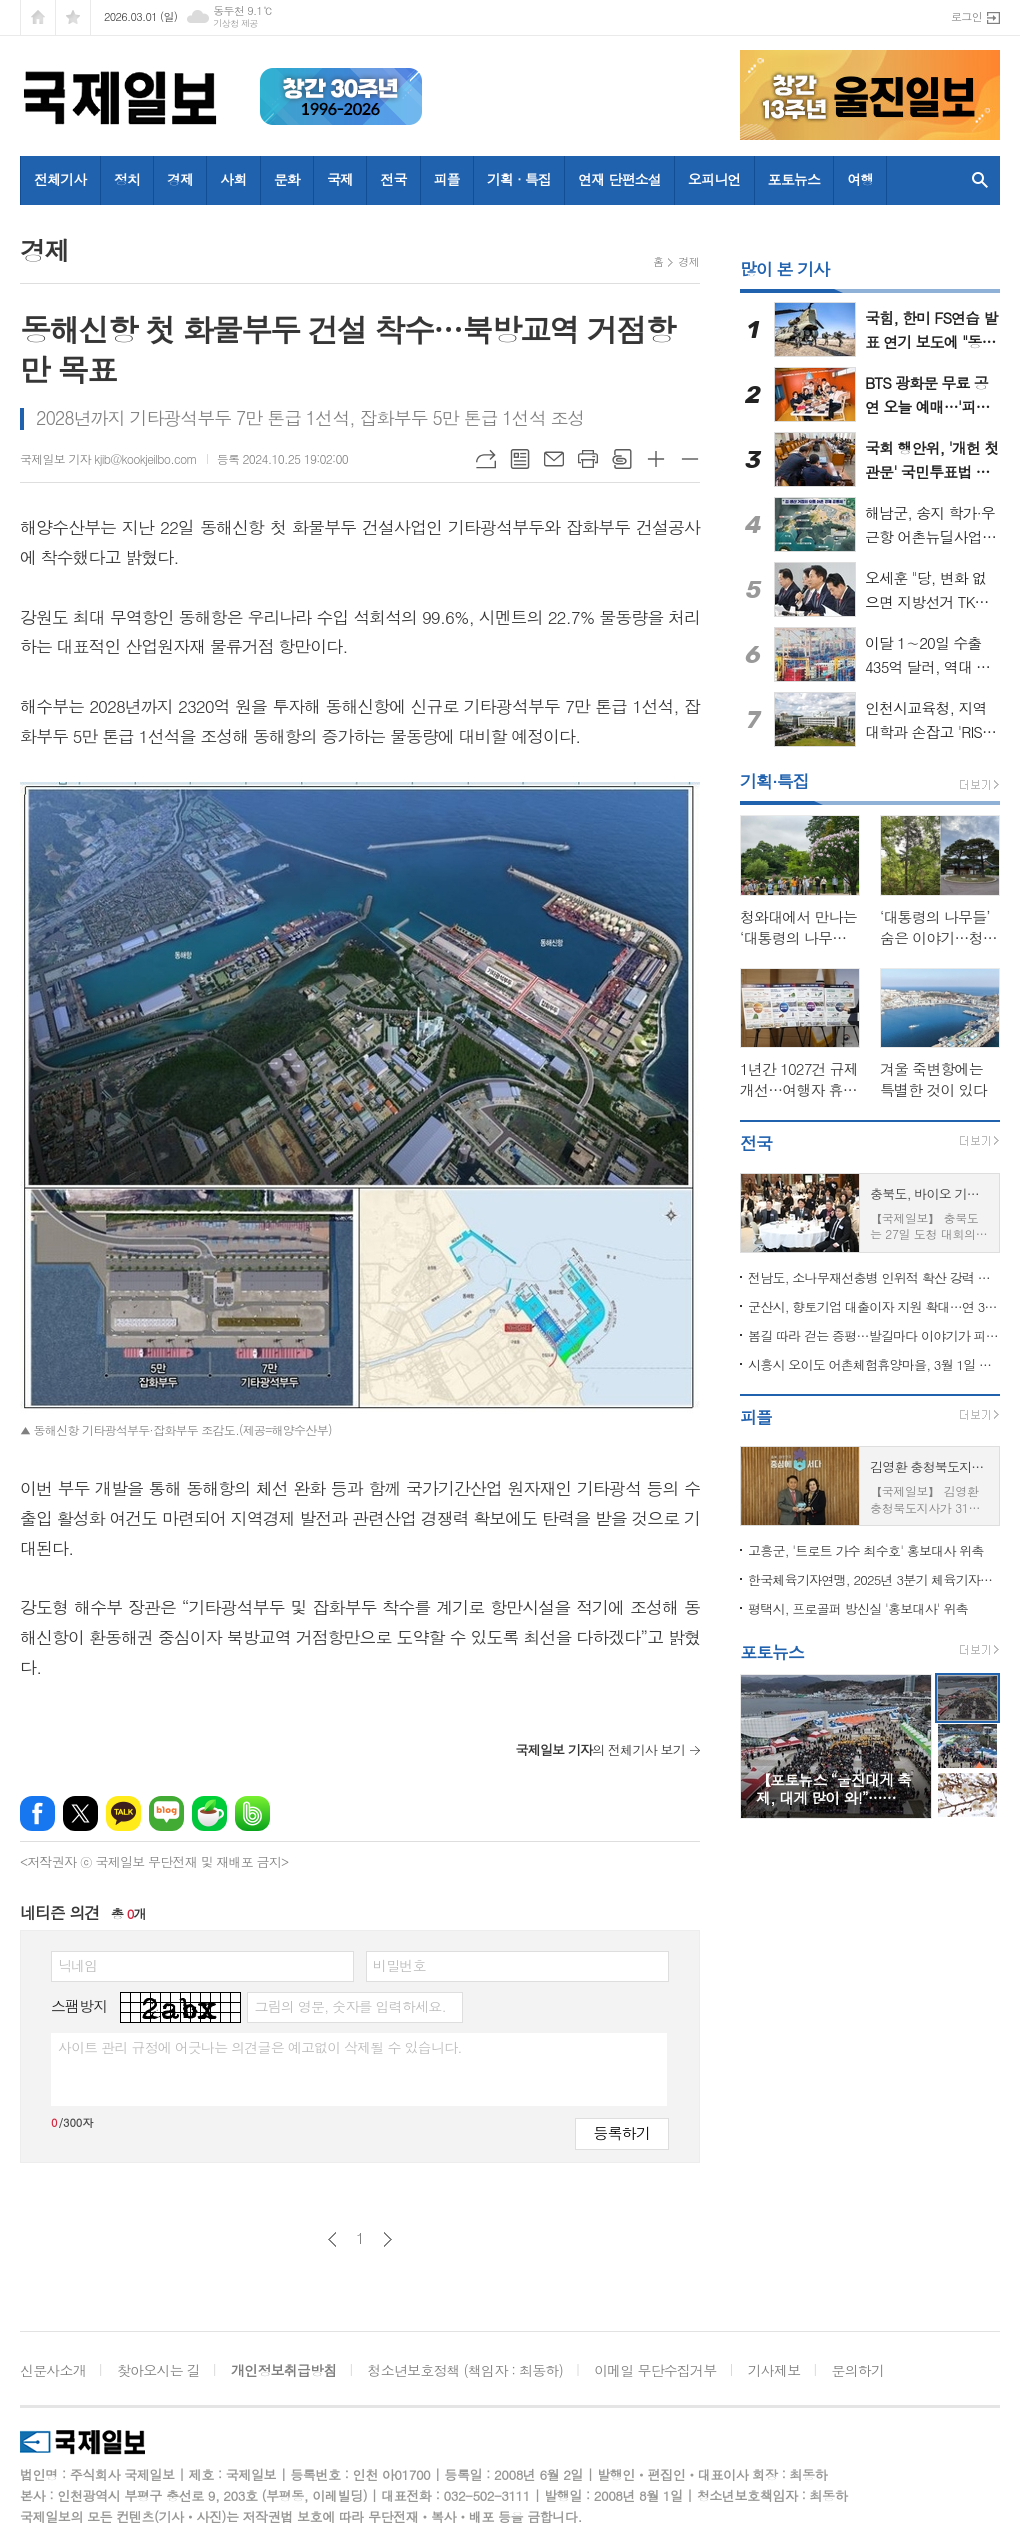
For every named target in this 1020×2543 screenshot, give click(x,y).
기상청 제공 (235, 23)
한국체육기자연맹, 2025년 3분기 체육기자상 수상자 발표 (874, 1579)
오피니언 (714, 179)
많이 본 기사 (784, 269)
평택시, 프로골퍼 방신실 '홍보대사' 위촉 (858, 1608)
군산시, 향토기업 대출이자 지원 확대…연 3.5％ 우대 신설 (874, 1306)
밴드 (252, 1813)
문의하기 (858, 2370)
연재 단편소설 (619, 179)
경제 (180, 179)
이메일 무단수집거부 (655, 2370)
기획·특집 (774, 781)
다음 (387, 2239)
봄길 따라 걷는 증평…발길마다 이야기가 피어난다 (874, 1335)
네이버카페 (209, 1813)
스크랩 (622, 459)
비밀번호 (399, 1965)
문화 (287, 179)
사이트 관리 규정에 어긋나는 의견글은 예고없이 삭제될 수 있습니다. (260, 2047)
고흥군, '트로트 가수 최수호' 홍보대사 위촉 (866, 1550)
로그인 (966, 16)
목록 (520, 459)
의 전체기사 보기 (600, 1749)
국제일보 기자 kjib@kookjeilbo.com (108, 458)
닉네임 (77, 1965)
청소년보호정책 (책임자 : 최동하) (465, 2370)
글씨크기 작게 (690, 459)
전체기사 (60, 179)
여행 (860, 179)
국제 (340, 179)
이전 (332, 2239)
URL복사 (486, 459)
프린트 (588, 459)
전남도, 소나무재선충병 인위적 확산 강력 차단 (874, 1277)
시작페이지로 (38, 17)
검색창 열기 (980, 180)
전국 (393, 179)
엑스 (80, 1813)
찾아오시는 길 (158, 2370)
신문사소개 (53, 2370)
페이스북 (37, 1813)
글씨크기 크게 (656, 459)
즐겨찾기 (73, 17)
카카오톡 (123, 1813)
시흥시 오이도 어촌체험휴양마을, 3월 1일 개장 (874, 1364)
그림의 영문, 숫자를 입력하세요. (349, 2006)
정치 (127, 179)
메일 (554, 459)
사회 (233, 179)
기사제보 (774, 2370)
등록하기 (622, 2132)
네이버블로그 (166, 1813)
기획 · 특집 (519, 179)
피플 (447, 179)
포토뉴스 (794, 179)
